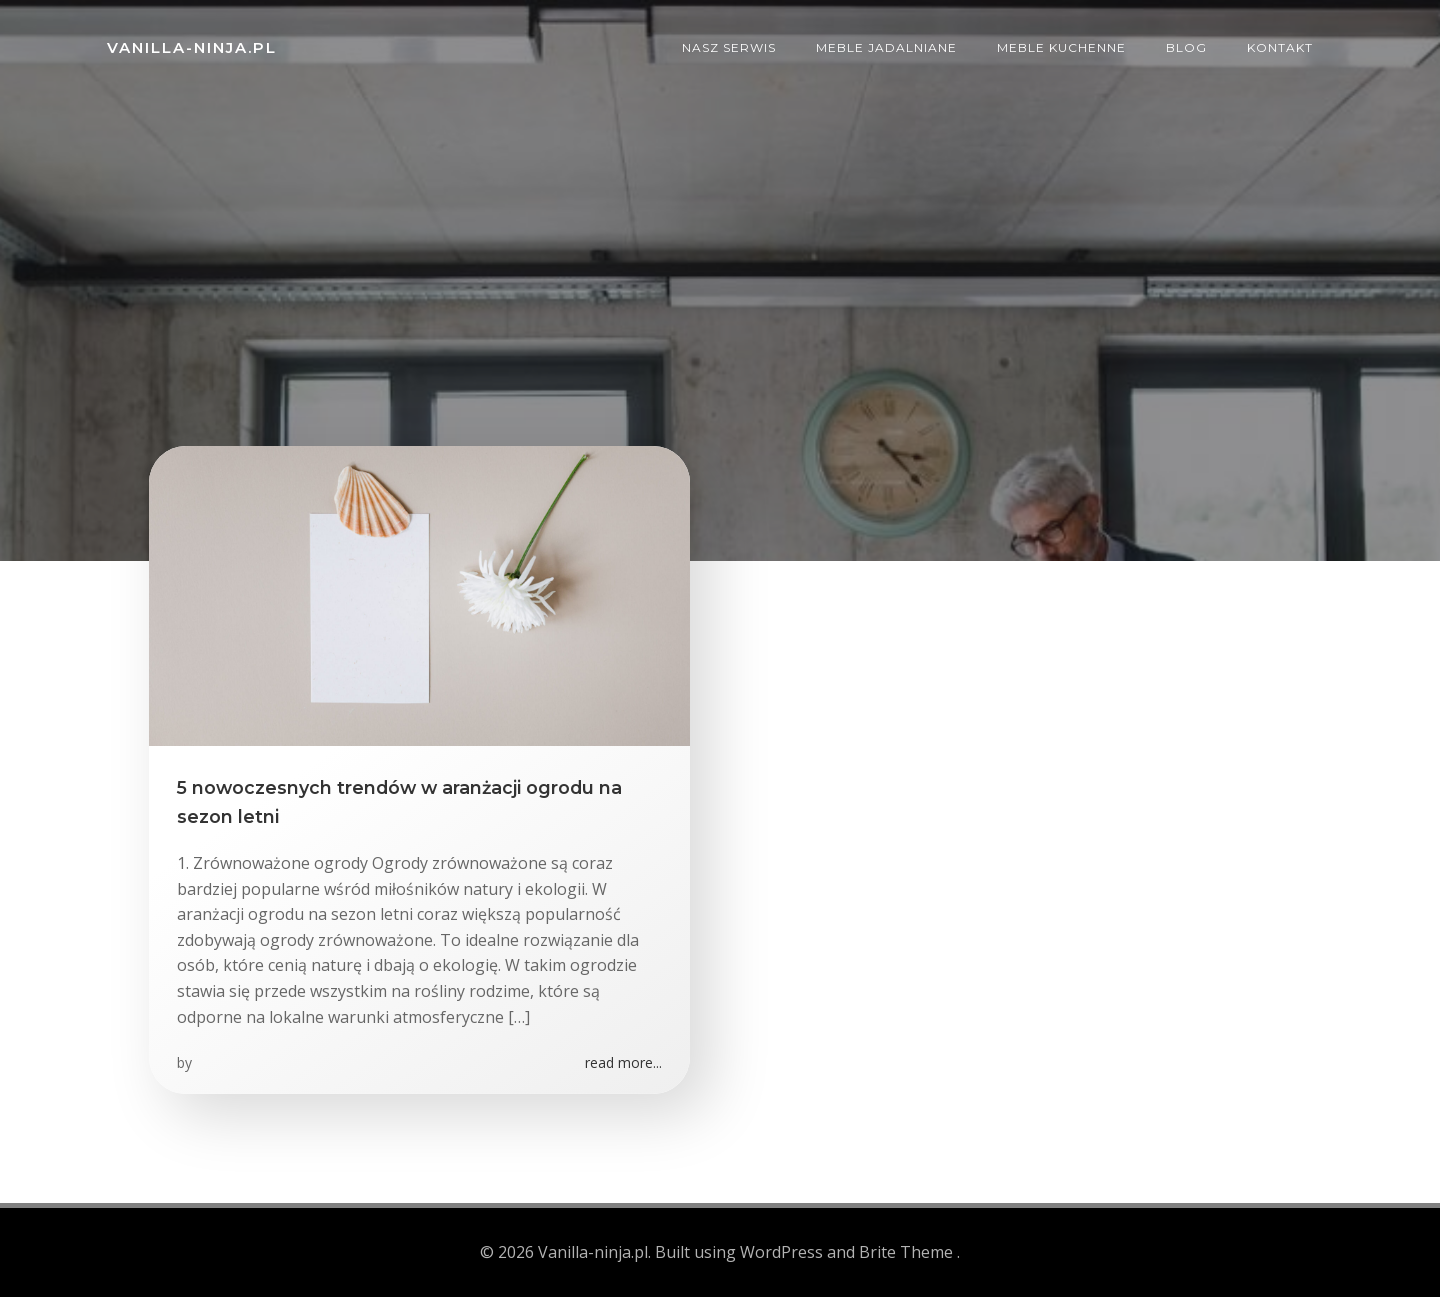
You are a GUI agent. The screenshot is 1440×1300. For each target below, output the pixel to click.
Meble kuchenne (1064, 44)
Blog (1189, 44)
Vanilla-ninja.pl (189, 44)
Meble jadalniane (889, 44)
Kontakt (1283, 44)
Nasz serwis (732, 44)
